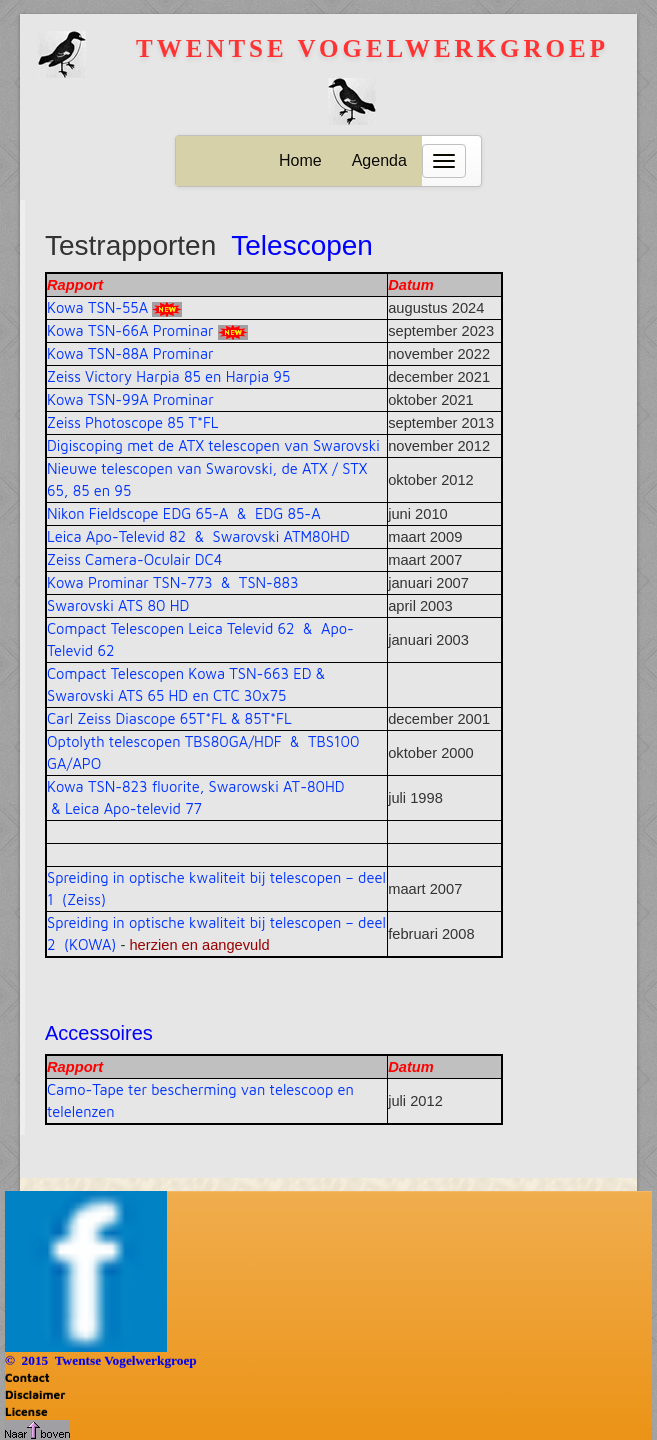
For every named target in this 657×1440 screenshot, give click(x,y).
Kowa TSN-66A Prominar (130, 330)
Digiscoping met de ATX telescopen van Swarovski (213, 445)
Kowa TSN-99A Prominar (130, 399)
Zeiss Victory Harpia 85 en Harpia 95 (168, 376)
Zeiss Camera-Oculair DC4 (134, 559)
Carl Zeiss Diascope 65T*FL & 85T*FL (169, 718)
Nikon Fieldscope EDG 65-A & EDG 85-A (184, 513)
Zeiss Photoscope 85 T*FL (133, 422)
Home (300, 160)
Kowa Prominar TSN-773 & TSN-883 (173, 582)
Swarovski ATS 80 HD (118, 605)
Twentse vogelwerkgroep (372, 48)
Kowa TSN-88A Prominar (130, 353)
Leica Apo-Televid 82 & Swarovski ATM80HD (198, 536)
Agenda (379, 160)
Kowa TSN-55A (97, 307)
